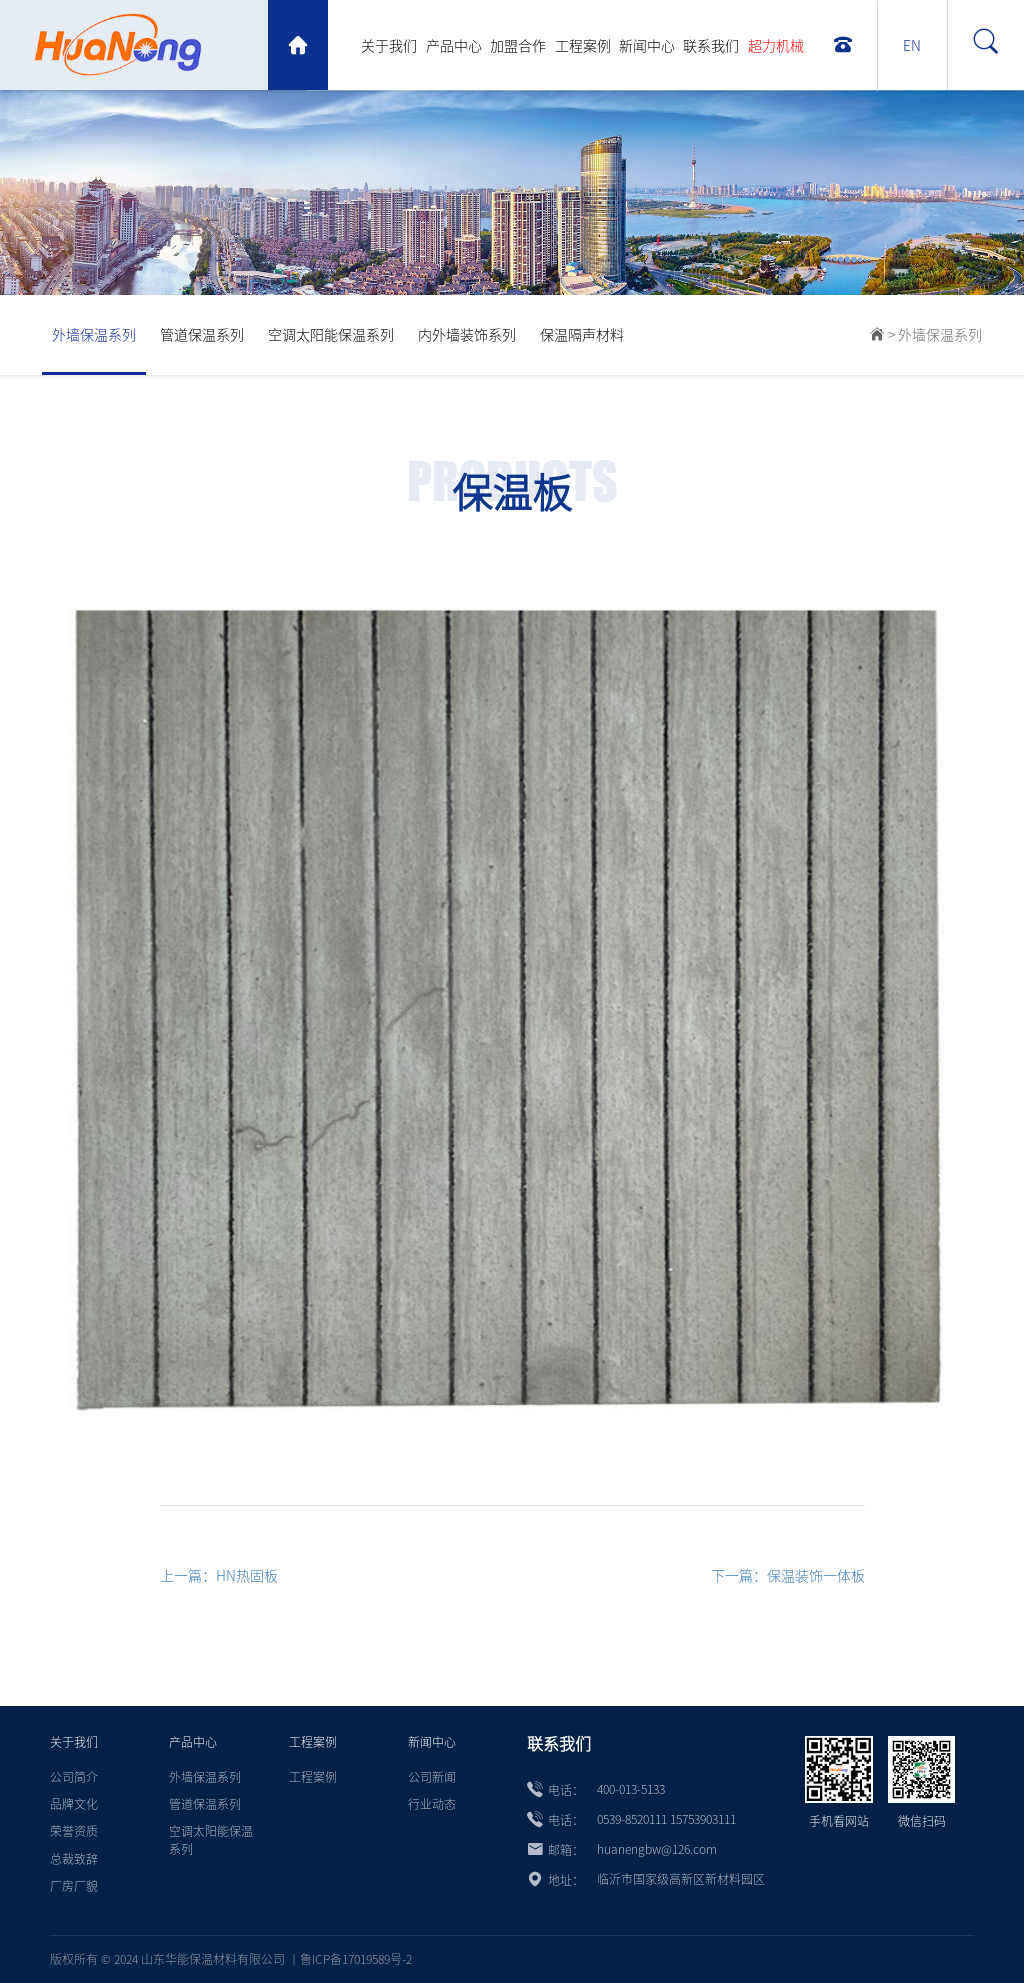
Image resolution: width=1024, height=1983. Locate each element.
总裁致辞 (74, 1859)
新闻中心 (647, 46)
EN (912, 46)
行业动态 (432, 1804)
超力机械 (776, 46)
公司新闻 (432, 1777)
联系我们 (711, 46)
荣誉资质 (74, 1831)
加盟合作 (518, 46)
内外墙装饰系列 (467, 335)
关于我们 (389, 46)
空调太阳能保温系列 (331, 335)
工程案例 (583, 46)
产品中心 (454, 46)
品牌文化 (74, 1804)
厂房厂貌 (74, 1886)
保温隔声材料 (582, 335)
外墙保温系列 (94, 335)
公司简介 (74, 1777)
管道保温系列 (202, 335)
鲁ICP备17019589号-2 (356, 1959)
